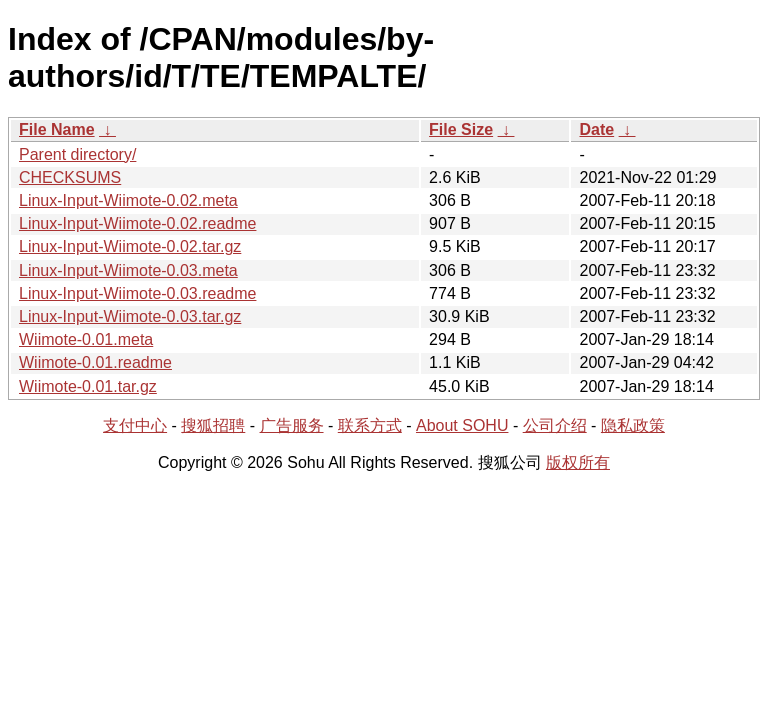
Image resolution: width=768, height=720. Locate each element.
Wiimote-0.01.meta (86, 339)
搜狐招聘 (213, 425)
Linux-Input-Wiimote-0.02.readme (137, 223)
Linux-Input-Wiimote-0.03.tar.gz (130, 316)
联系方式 (370, 425)
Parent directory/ (77, 154)
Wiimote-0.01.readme (95, 362)
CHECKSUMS (70, 177)
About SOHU (462, 425)
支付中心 (135, 425)
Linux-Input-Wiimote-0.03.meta (128, 270)
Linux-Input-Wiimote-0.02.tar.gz (130, 246)
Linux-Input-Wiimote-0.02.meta (128, 200)
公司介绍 (555, 425)
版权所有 (578, 462)
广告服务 (292, 425)
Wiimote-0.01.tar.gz (88, 386)
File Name (57, 129)
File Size (461, 129)
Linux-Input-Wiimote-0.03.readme (137, 293)
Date (596, 129)
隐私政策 (633, 425)
